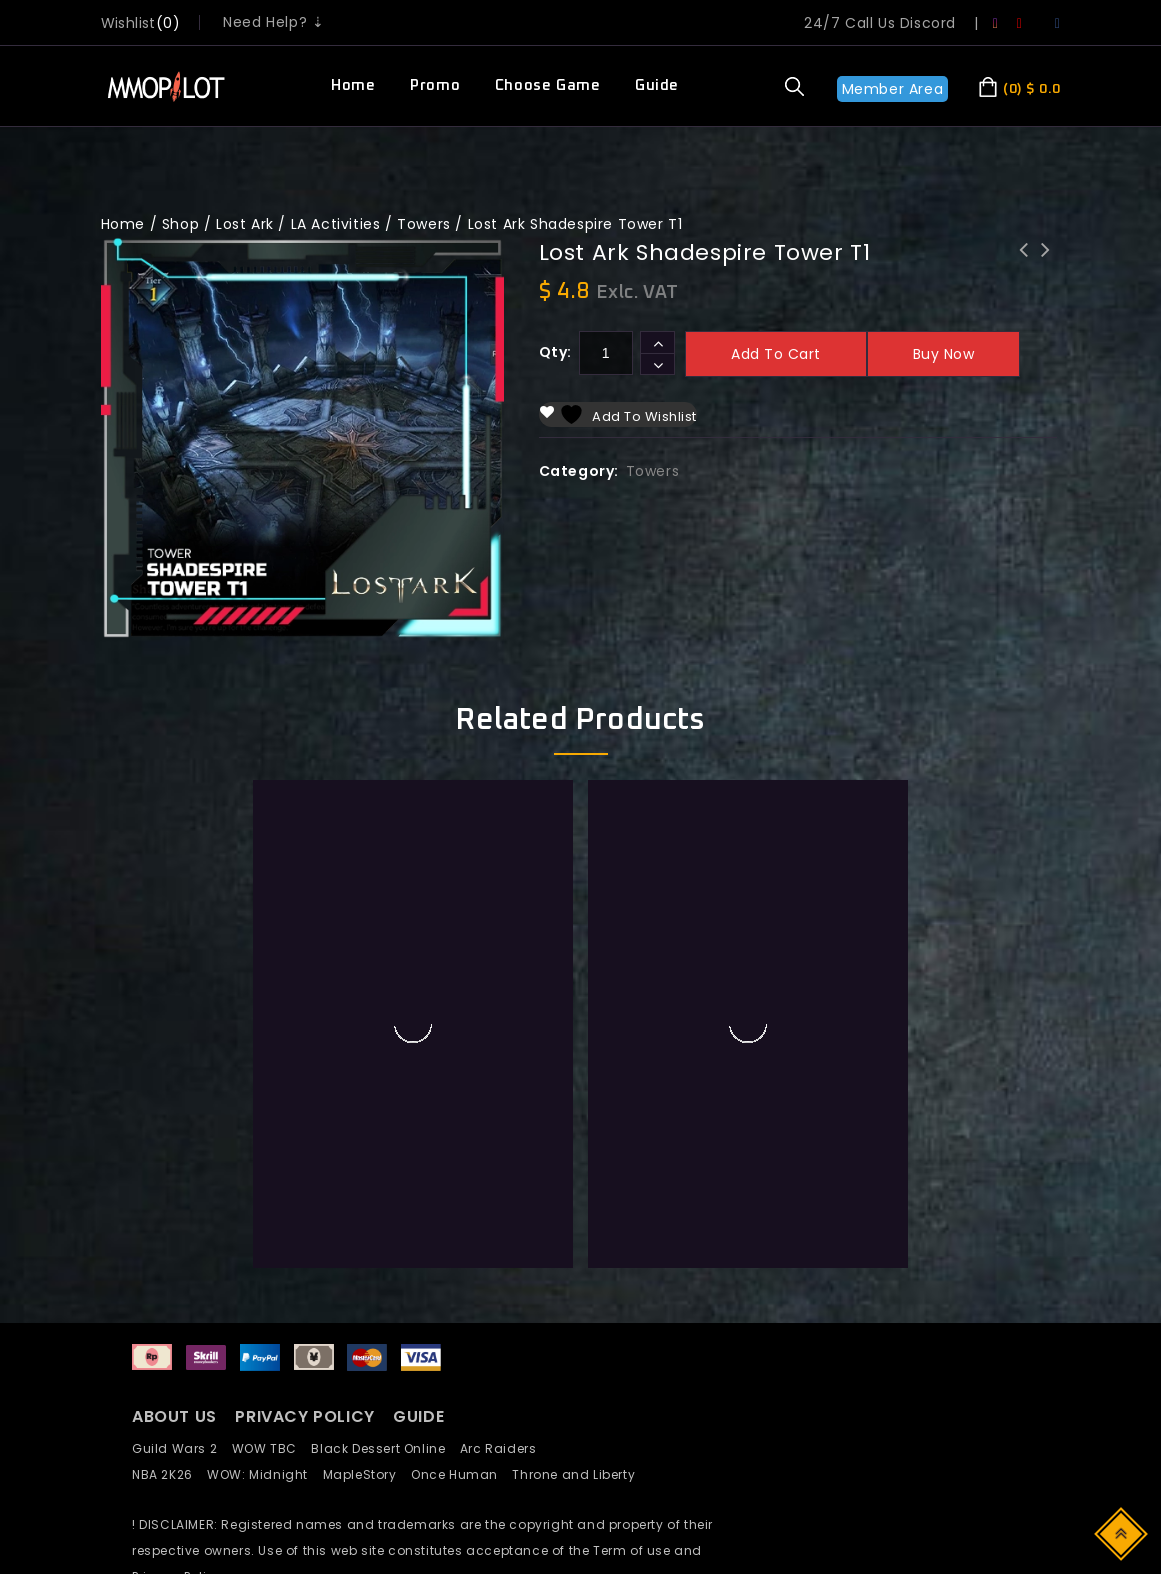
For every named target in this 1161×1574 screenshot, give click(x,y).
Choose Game (548, 85)
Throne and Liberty (579, 1474)
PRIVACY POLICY (307, 1416)
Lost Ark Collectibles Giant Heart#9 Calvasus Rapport (1024, 276)
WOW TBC (272, 1448)
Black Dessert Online (385, 1448)
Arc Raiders (503, 1448)
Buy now (944, 354)
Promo (435, 85)
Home (353, 85)
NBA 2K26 (169, 1474)
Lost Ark (245, 224)
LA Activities (336, 224)
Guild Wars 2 (180, 1448)
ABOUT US (174, 1416)
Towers (424, 224)
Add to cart (776, 354)
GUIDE (418, 1416)
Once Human (461, 1474)
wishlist (128, 23)
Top (1122, 1532)
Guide (657, 85)
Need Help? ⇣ (273, 22)
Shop (180, 224)
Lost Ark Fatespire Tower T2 (1046, 263)
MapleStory (367, 1474)
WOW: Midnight (264, 1474)
